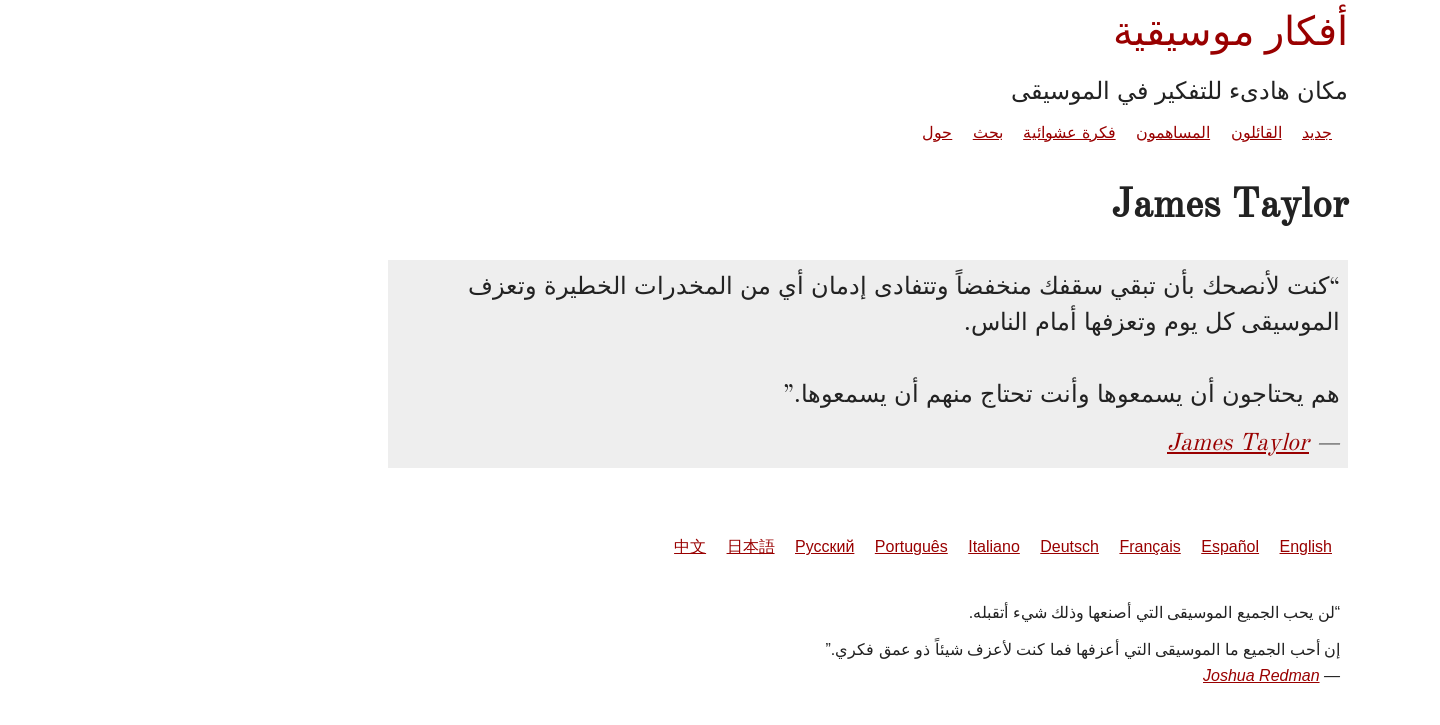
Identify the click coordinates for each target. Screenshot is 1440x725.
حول (789, 132)
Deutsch (921, 546)
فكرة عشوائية (921, 132)
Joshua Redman (1113, 675)
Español (1082, 546)
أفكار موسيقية (1082, 31)
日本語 (603, 546)
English (1158, 546)
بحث (840, 132)
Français (1001, 546)
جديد (1169, 132)
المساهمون (1025, 132)
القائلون (1108, 132)
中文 (542, 546)
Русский (676, 546)
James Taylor (1090, 442)
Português (763, 546)
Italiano (846, 546)
